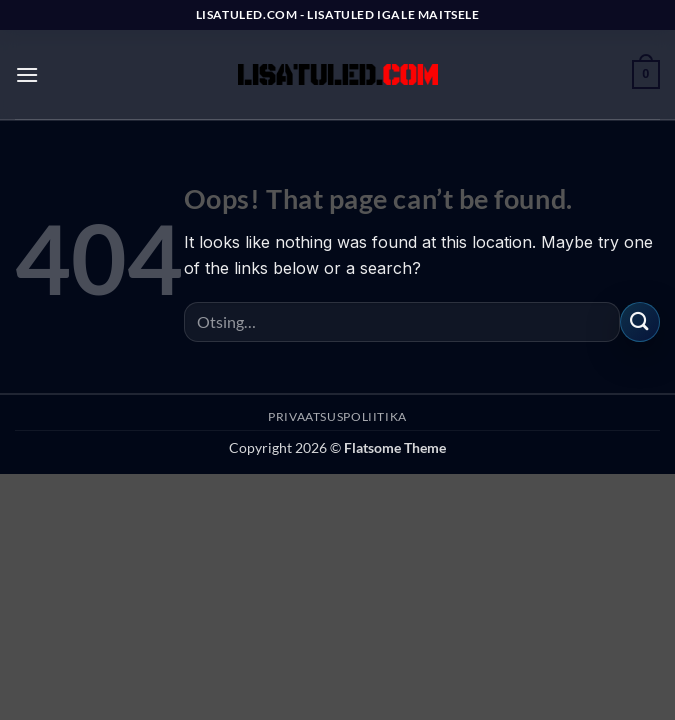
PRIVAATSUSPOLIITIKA (337, 416)
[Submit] (640, 321)
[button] (27, 74)
